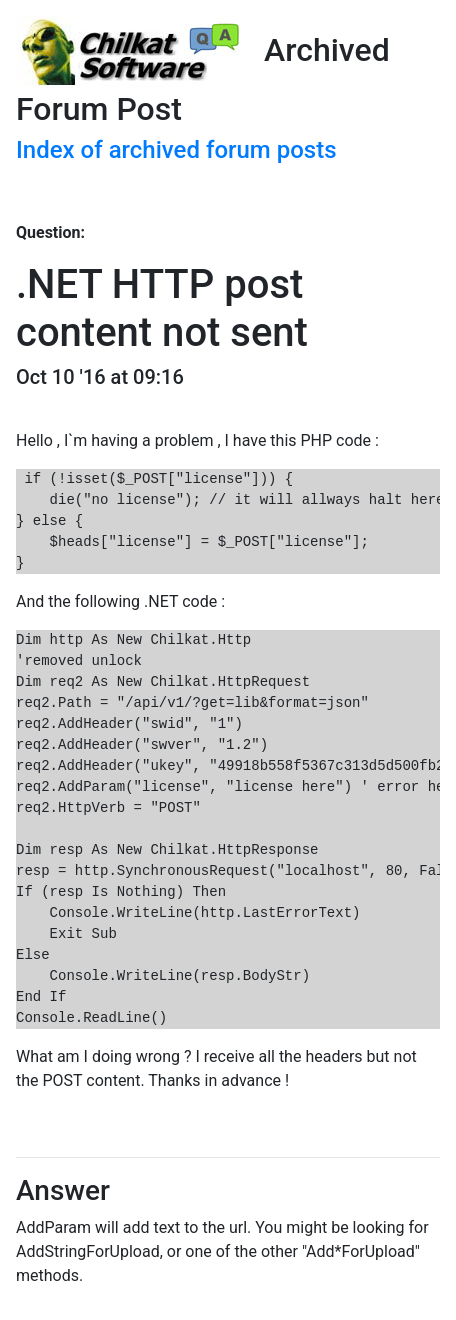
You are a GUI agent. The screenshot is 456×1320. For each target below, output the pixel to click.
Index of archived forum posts (176, 150)
